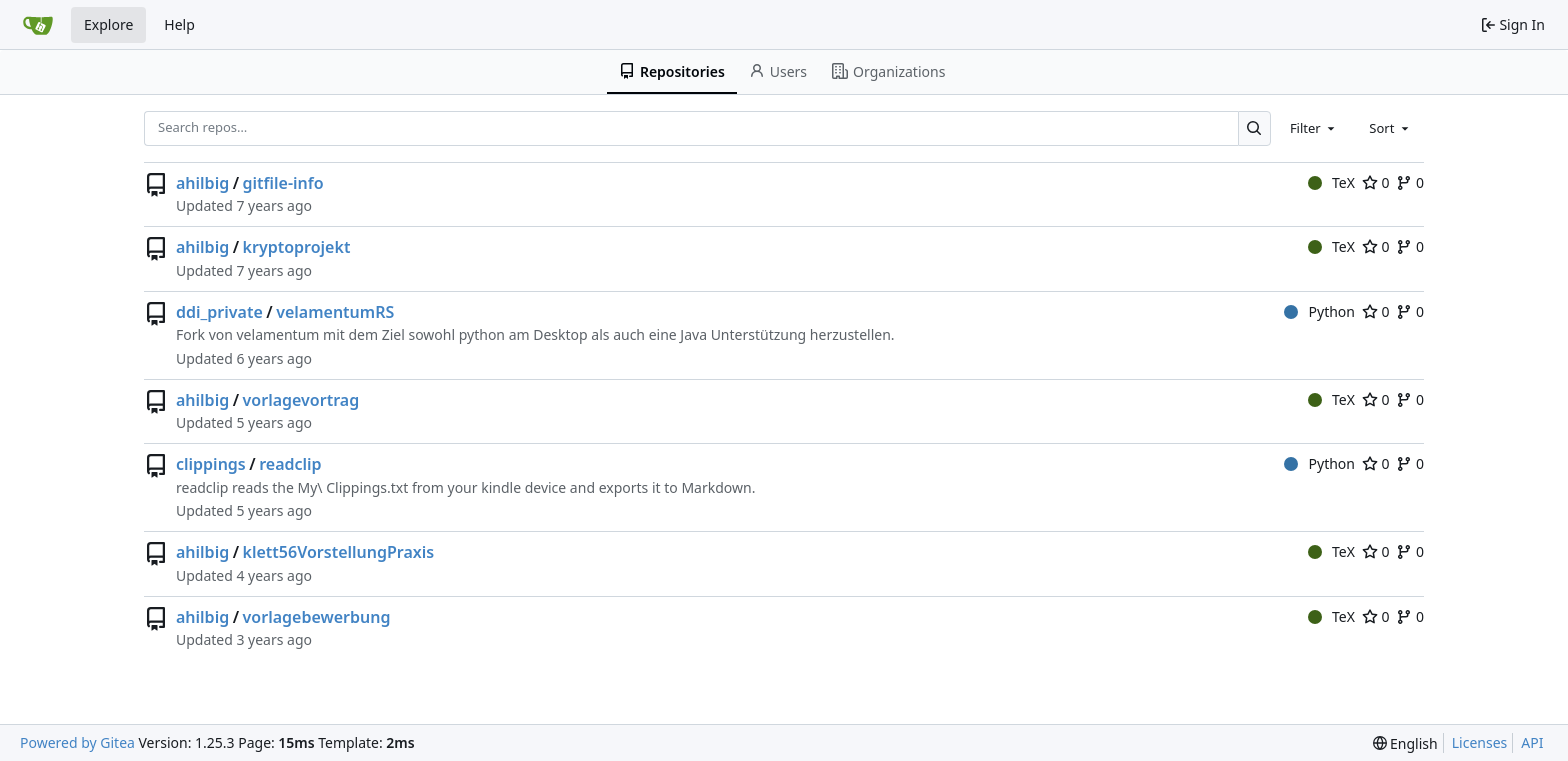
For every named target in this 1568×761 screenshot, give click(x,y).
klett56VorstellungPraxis (339, 552)
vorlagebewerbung (317, 617)
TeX (1331, 182)
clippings (211, 464)
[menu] (1405, 743)
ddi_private (219, 312)
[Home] (38, 25)
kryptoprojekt (297, 247)
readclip (290, 464)
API (1532, 742)
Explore (108, 24)
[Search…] (1254, 128)
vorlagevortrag (301, 400)
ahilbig (202, 183)
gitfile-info (283, 183)
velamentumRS (335, 312)
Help (179, 24)
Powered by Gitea (77, 742)
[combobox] (1314, 128)
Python (1319, 311)
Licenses (1480, 742)
